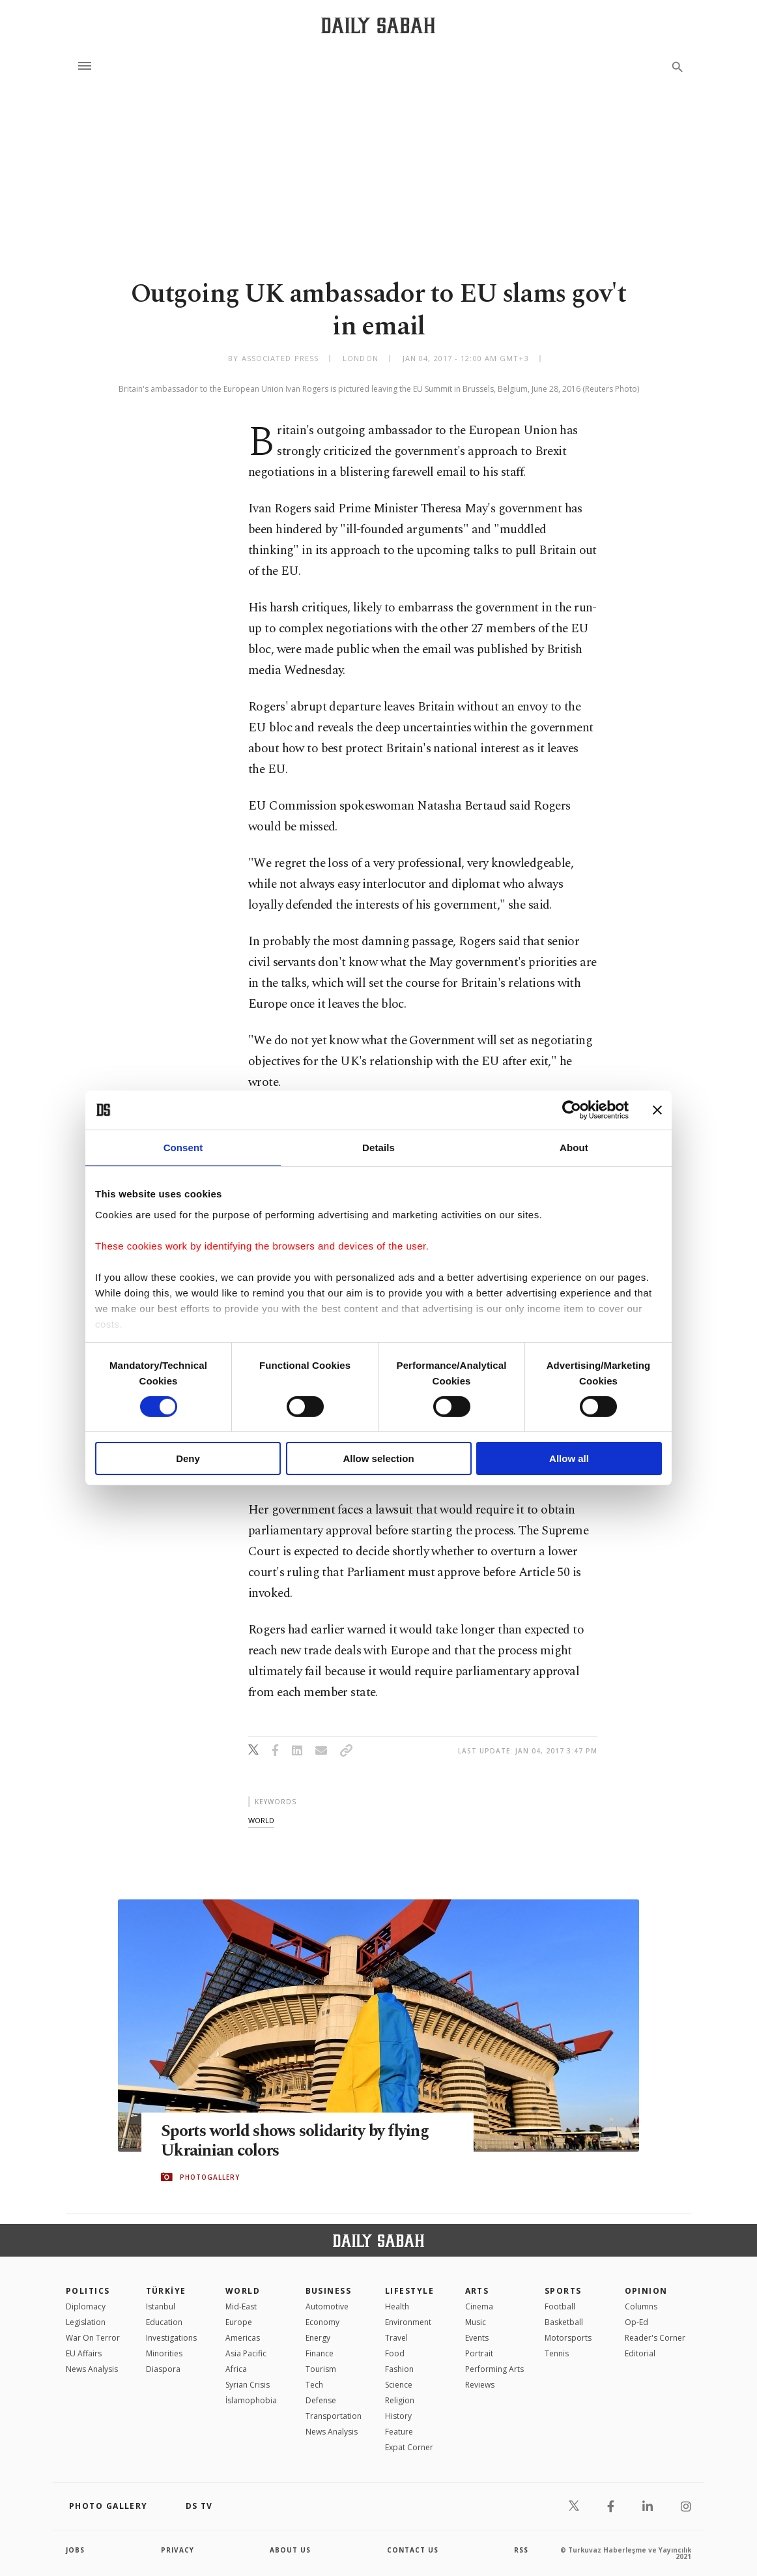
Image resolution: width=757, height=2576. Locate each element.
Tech (314, 2384)
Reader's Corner (655, 2337)
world (261, 1820)
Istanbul (160, 2306)
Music (475, 2322)
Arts (477, 2290)
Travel (396, 2337)
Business (329, 2290)
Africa (236, 2369)
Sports (563, 2290)
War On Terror (93, 2337)
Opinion (646, 2290)
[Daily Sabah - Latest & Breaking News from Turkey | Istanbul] (378, 25)
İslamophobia (251, 2400)
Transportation (334, 2416)
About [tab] (574, 1147)
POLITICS (88, 2290)
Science (398, 2384)
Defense (321, 2400)
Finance (320, 2353)
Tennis (557, 2353)
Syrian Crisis (247, 2384)
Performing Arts (494, 2369)
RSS (521, 2549)
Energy (318, 2337)
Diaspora (163, 2369)
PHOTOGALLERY (210, 2177)
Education (164, 2322)
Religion (399, 2400)
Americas (242, 2337)
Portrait (479, 2353)
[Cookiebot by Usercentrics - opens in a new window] (572, 1110)
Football (560, 2306)
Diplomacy (86, 2306)
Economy (322, 2322)
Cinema (479, 2306)
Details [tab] (378, 1147)
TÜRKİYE (166, 2290)
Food (395, 2353)
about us (290, 2549)
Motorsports (568, 2337)
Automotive (327, 2306)
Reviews (479, 2384)
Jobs (75, 2549)
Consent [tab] (183, 1147)
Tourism (321, 2369)
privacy (177, 2549)
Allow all (569, 1458)
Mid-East (241, 2306)
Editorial (640, 2353)
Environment (408, 2322)
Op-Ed (636, 2322)
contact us (412, 2549)
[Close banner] (657, 1110)
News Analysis (92, 2369)
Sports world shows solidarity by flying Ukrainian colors (295, 2141)
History (398, 2416)
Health (397, 2306)
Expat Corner (409, 2447)
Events (477, 2337)
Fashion (399, 2369)
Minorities (164, 2353)
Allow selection (378, 1458)
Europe (238, 2322)
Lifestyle (409, 2290)
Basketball (564, 2322)
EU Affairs (84, 2353)
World (242, 2290)
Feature (399, 2431)
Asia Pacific (245, 2353)
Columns (641, 2306)
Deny (188, 1458)
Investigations (171, 2337)
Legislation (86, 2322)
